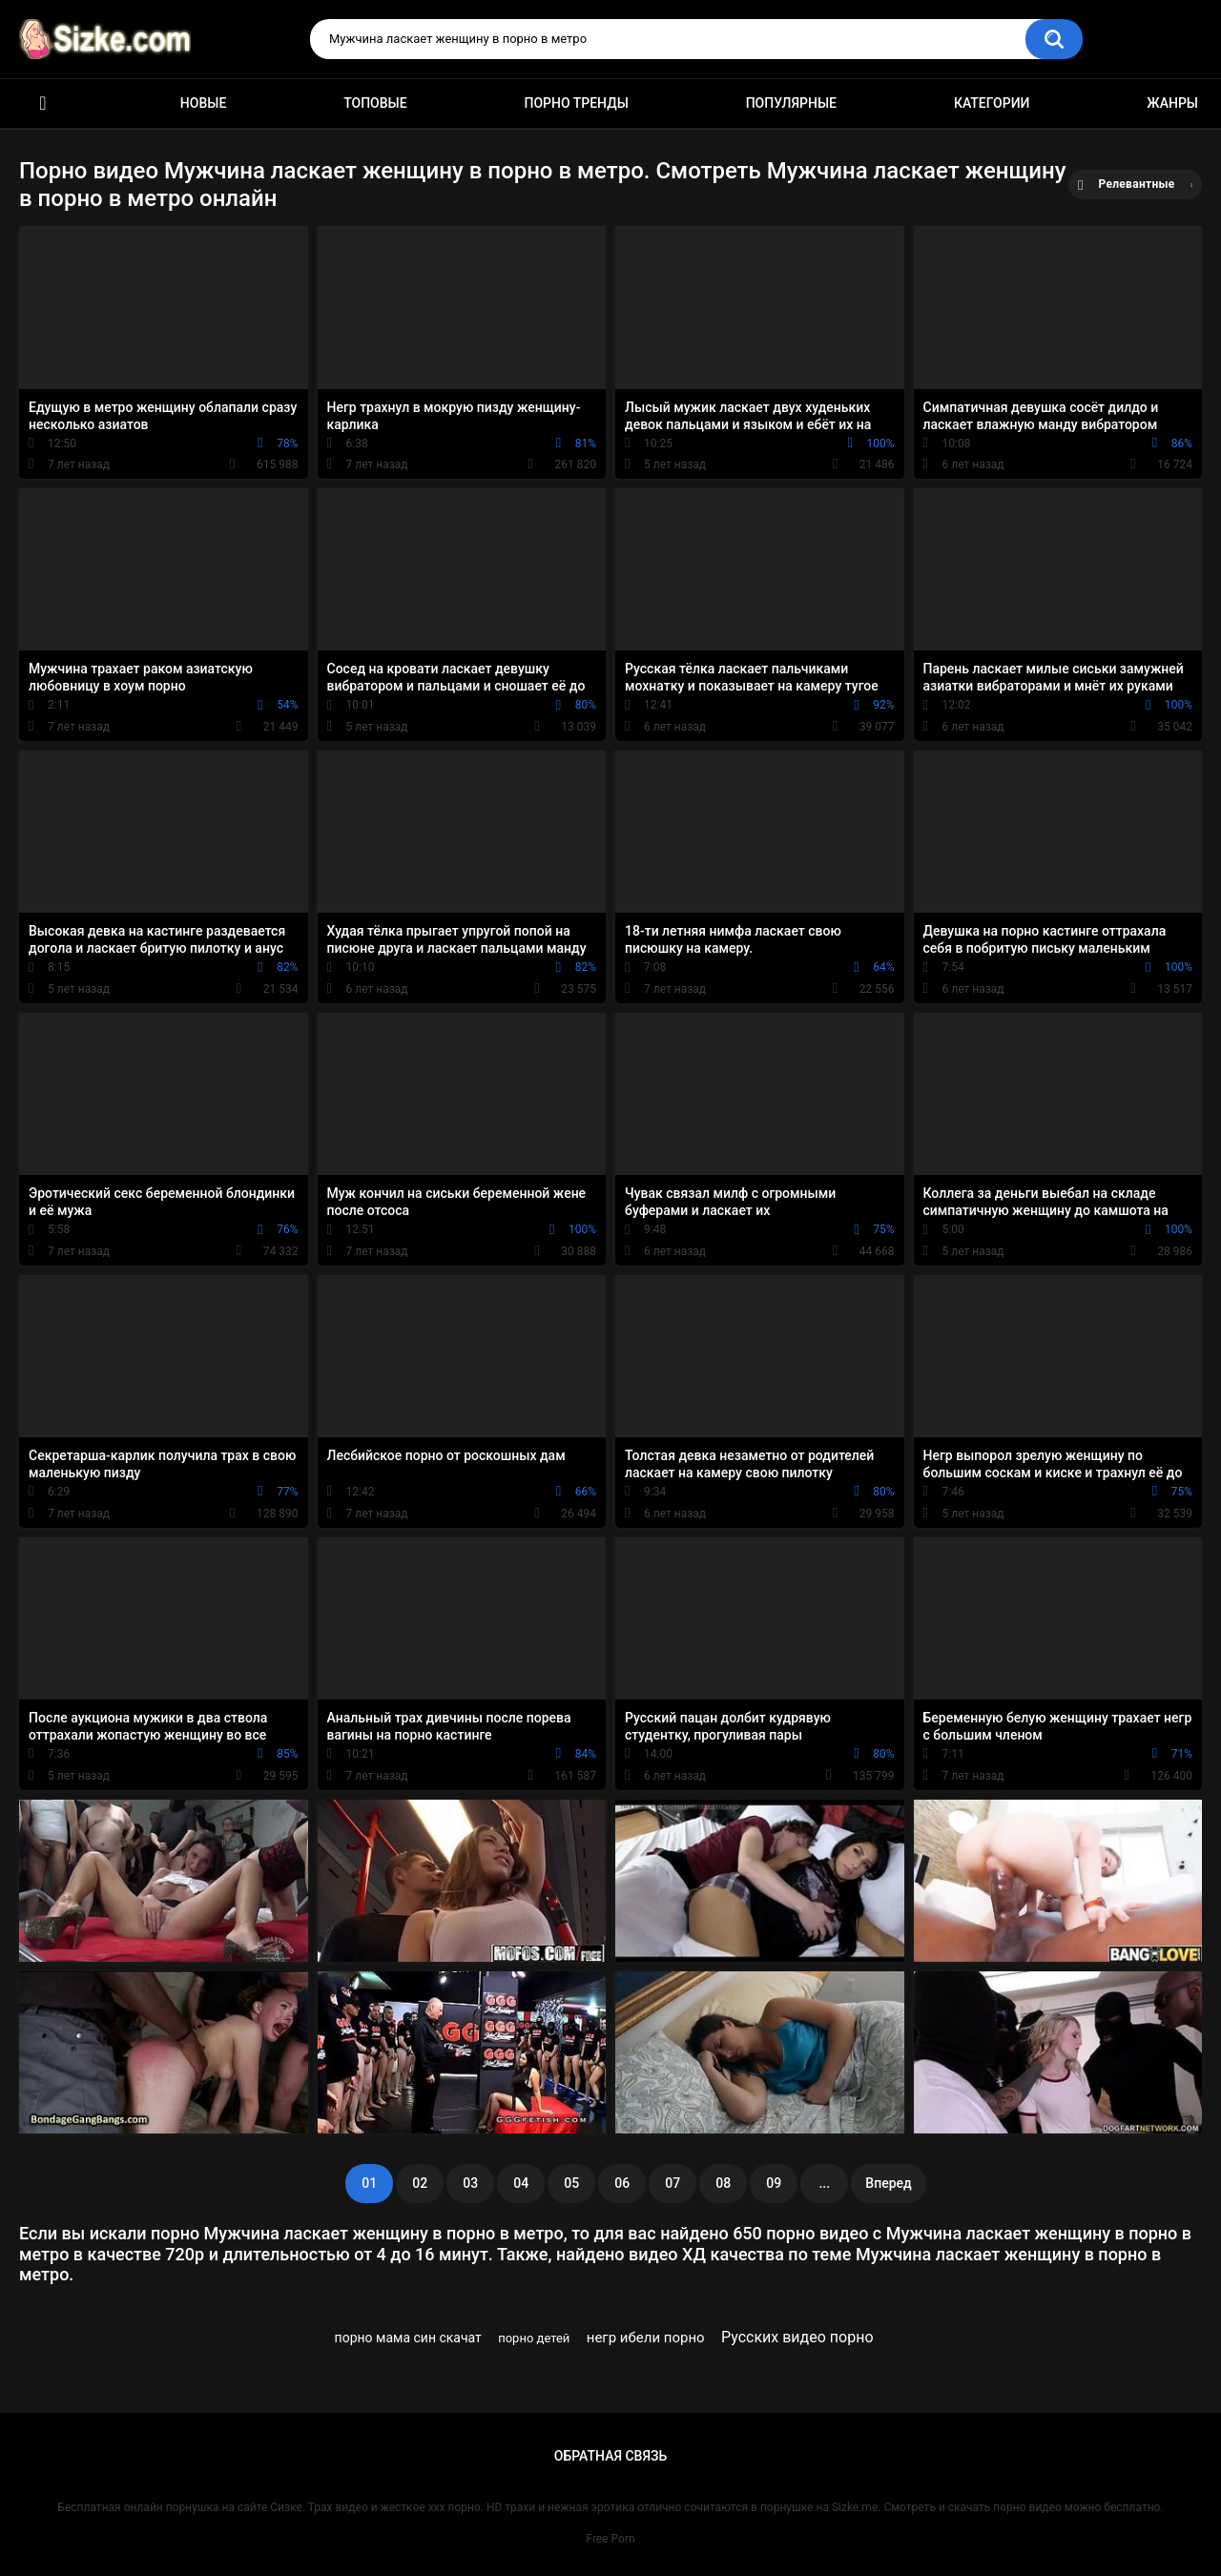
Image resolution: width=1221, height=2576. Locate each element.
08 (723, 2183)
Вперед (888, 2183)
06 (622, 2183)
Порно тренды (576, 103)
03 (470, 2183)
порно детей (533, 2338)
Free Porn (610, 2538)
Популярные (791, 103)
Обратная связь (610, 2455)
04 (520, 2183)
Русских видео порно (797, 2337)
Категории (992, 103)
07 (672, 2183)
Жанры (1172, 103)
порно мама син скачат (408, 2337)
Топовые (374, 103)
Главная (43, 103)
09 (773, 2183)
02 (419, 2183)
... (824, 2183)
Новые (203, 103)
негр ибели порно (646, 2337)
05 (571, 2183)
